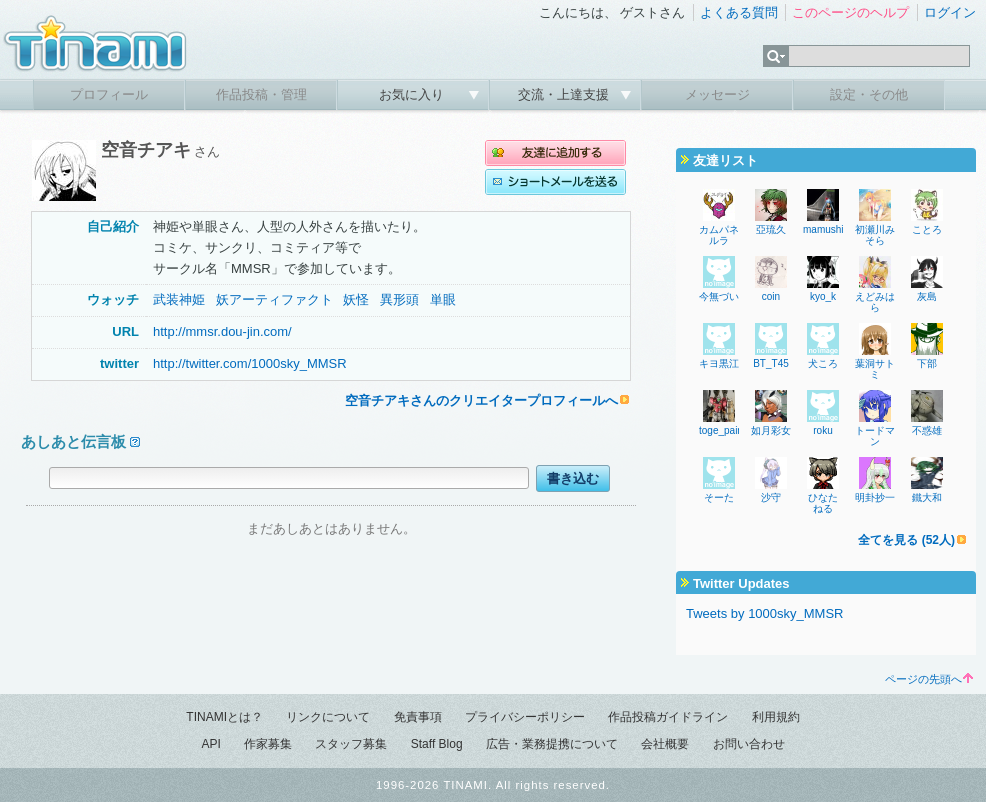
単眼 (443, 299)
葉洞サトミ (875, 369)
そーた (719, 497)
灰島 (927, 296)
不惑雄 (927, 430)
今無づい (719, 296)
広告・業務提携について (552, 744)
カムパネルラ (719, 235)
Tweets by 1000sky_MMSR (765, 613)
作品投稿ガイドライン (668, 717)
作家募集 (268, 744)
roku (822, 430)
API (210, 744)
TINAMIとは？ (224, 717)
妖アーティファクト (274, 299)
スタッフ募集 (351, 744)
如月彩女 (771, 430)
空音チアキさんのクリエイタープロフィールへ (481, 400)
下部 (927, 363)
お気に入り (413, 94)
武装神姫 (179, 299)
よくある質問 (739, 12)
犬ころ (823, 363)
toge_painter (727, 430)
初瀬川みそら (875, 235)
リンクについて (328, 717)
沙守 (771, 497)
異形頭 (399, 299)
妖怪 (356, 299)
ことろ (927, 229)
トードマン (875, 436)
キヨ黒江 (719, 363)
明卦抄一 (875, 497)
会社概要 (665, 744)
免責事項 (418, 717)
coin (771, 296)
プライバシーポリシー (525, 717)
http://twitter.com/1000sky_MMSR (250, 363)
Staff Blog (437, 744)
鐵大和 (927, 497)
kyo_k (823, 296)
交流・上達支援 (565, 94)
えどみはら (875, 302)
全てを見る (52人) (906, 540)
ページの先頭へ (929, 679)
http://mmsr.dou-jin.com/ (222, 331)
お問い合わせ (749, 744)
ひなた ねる (828, 503)
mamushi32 (829, 229)
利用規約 (776, 717)
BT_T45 (771, 363)
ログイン (950, 12)
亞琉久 (771, 229)
